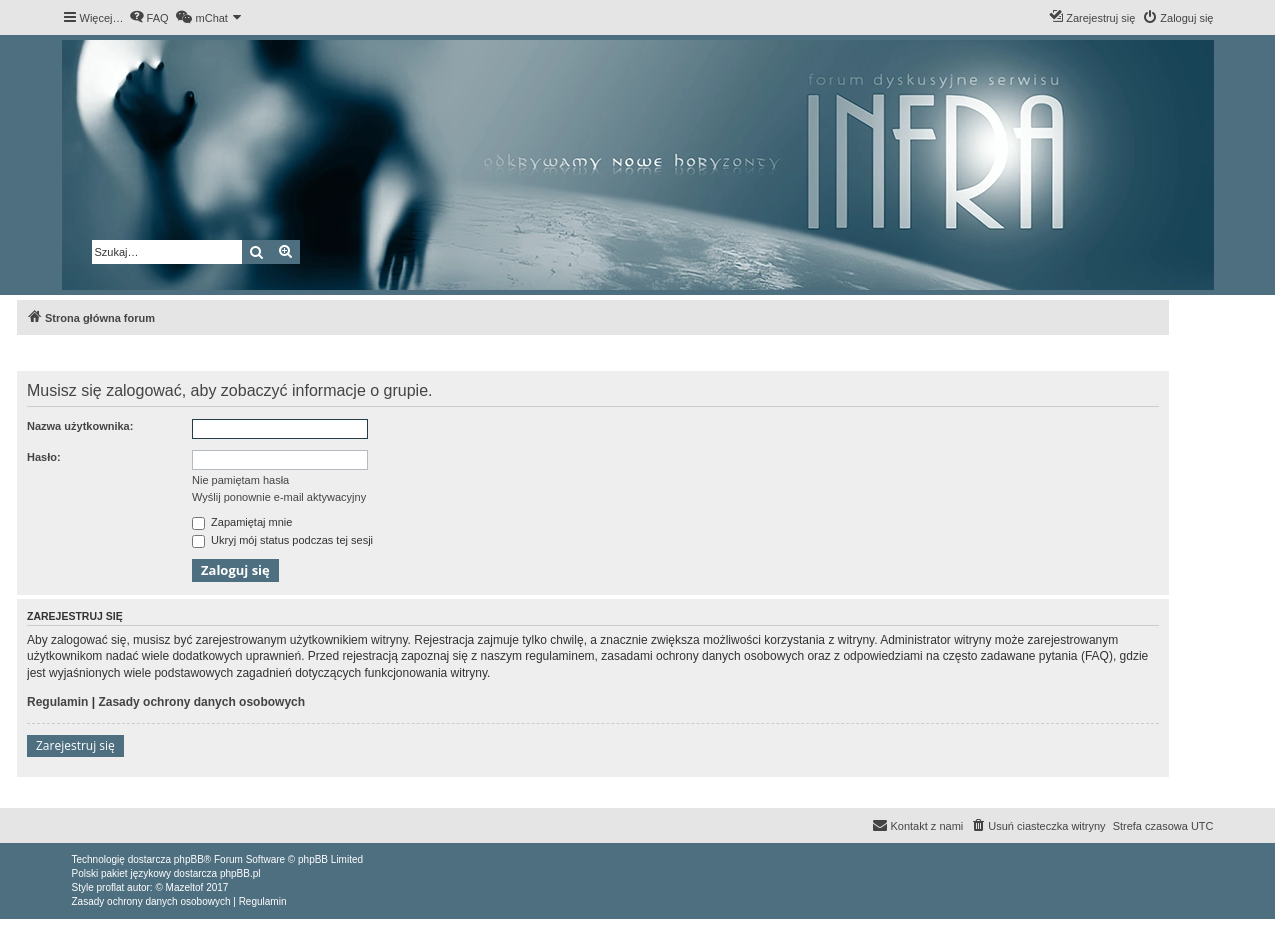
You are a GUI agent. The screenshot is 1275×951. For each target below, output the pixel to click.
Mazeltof (185, 887)
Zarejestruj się (75, 745)
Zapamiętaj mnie (242, 522)
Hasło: (44, 457)
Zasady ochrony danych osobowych (201, 702)
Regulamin (57, 702)
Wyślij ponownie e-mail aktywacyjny (279, 497)
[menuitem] (149, 18)
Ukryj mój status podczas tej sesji (282, 540)
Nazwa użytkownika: (80, 426)
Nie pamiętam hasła (240, 480)
